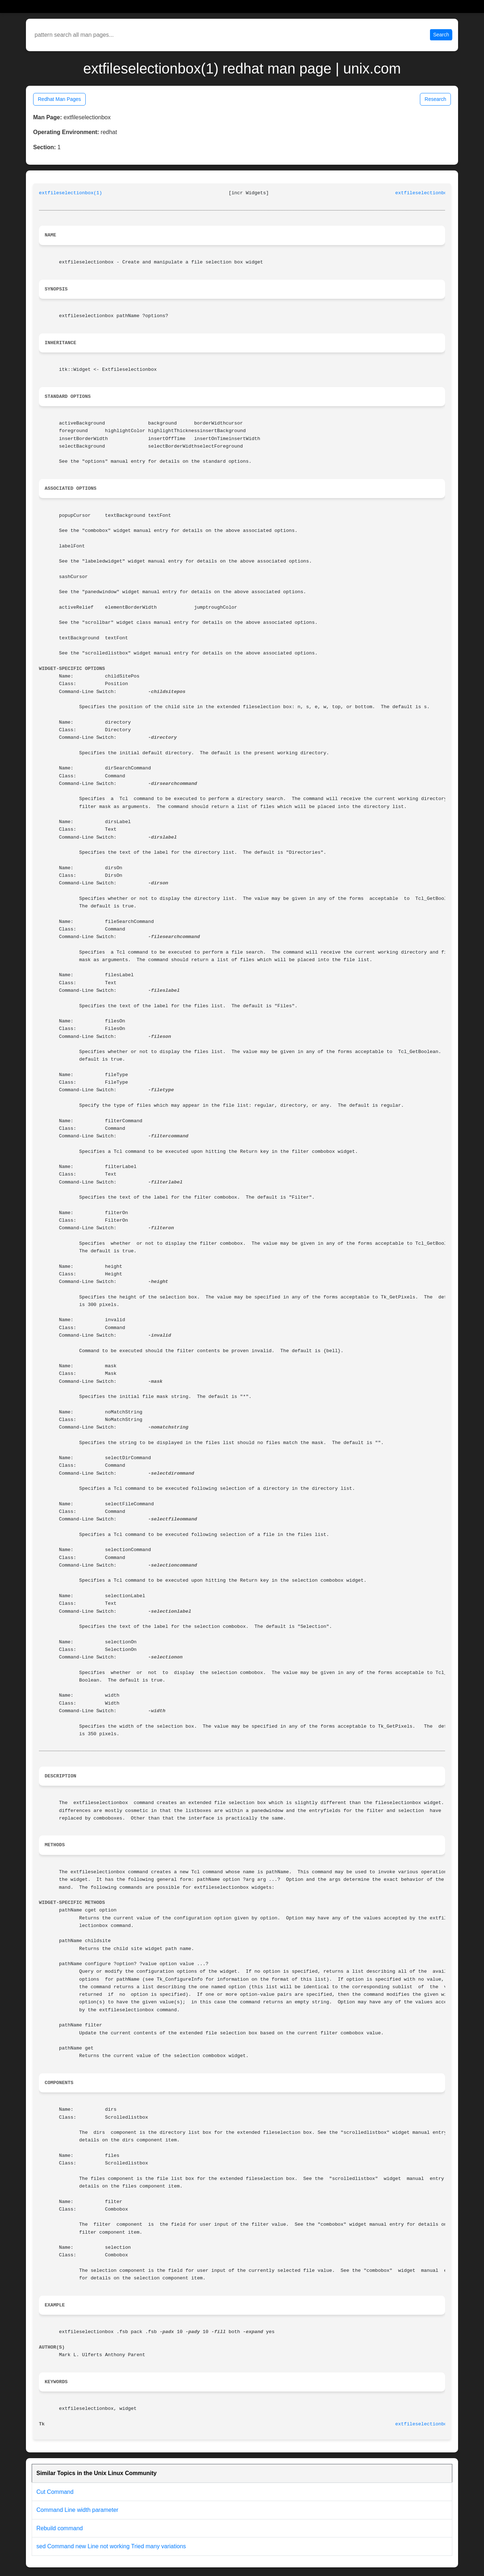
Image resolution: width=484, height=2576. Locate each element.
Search (441, 34)
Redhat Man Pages (59, 99)
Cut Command (54, 2492)
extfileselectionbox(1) (70, 193)
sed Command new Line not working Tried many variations (111, 2546)
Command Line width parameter (77, 2510)
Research (435, 99)
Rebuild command (59, 2528)
